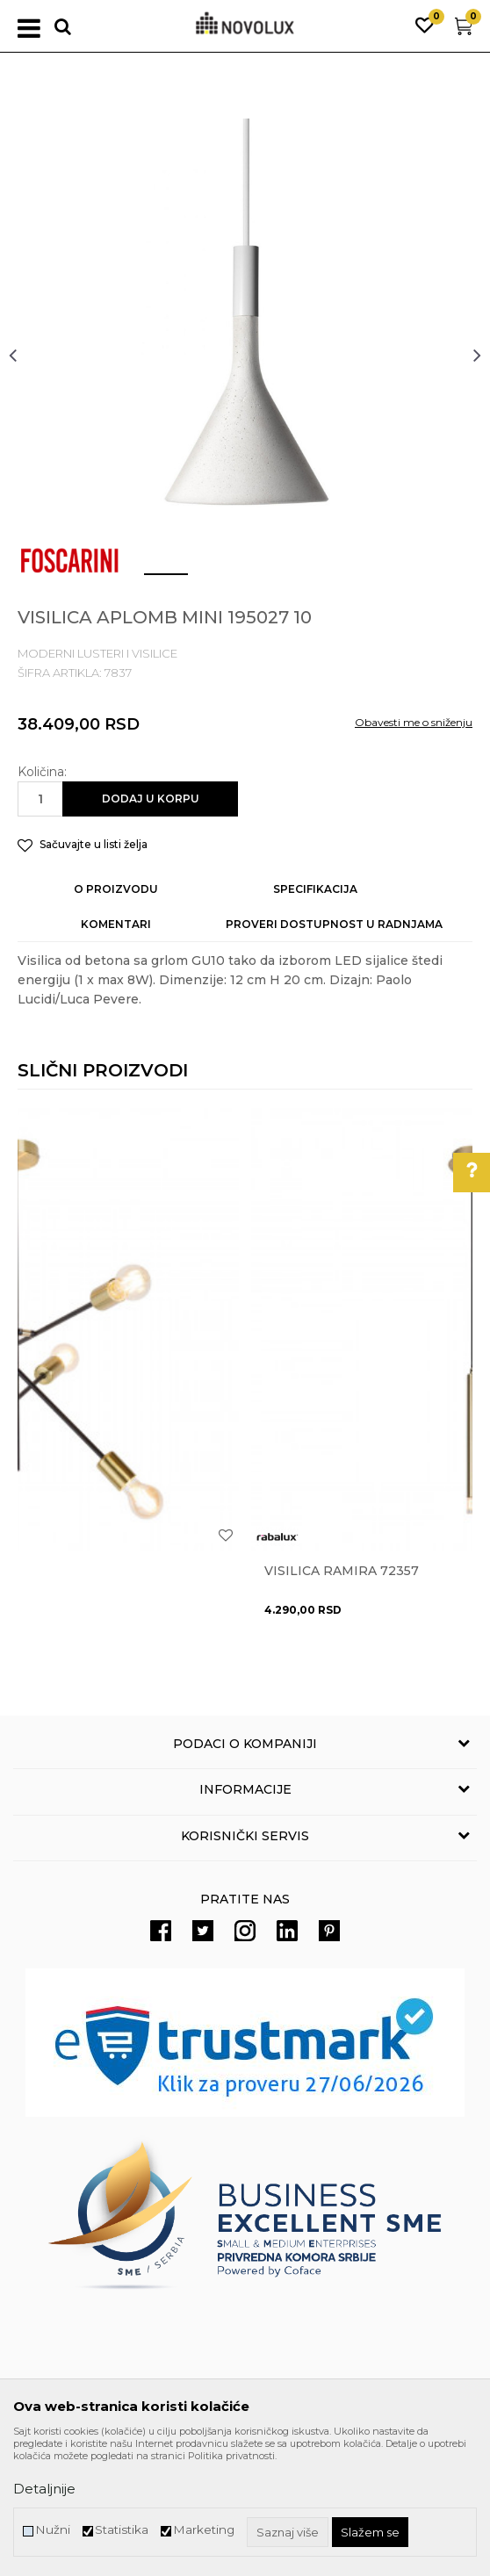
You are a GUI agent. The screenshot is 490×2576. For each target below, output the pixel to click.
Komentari (116, 924)
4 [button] (310, 581)
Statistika (121, 2529)
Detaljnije (44, 2488)
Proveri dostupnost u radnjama (334, 924)
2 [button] (205, 581)
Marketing (203, 2529)
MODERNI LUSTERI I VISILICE (97, 653)
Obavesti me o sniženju (413, 722)
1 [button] (152, 581)
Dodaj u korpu (150, 798)
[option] (245, 355)
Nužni (52, 2529)
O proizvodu (116, 889)
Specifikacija (315, 889)
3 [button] (258, 581)
